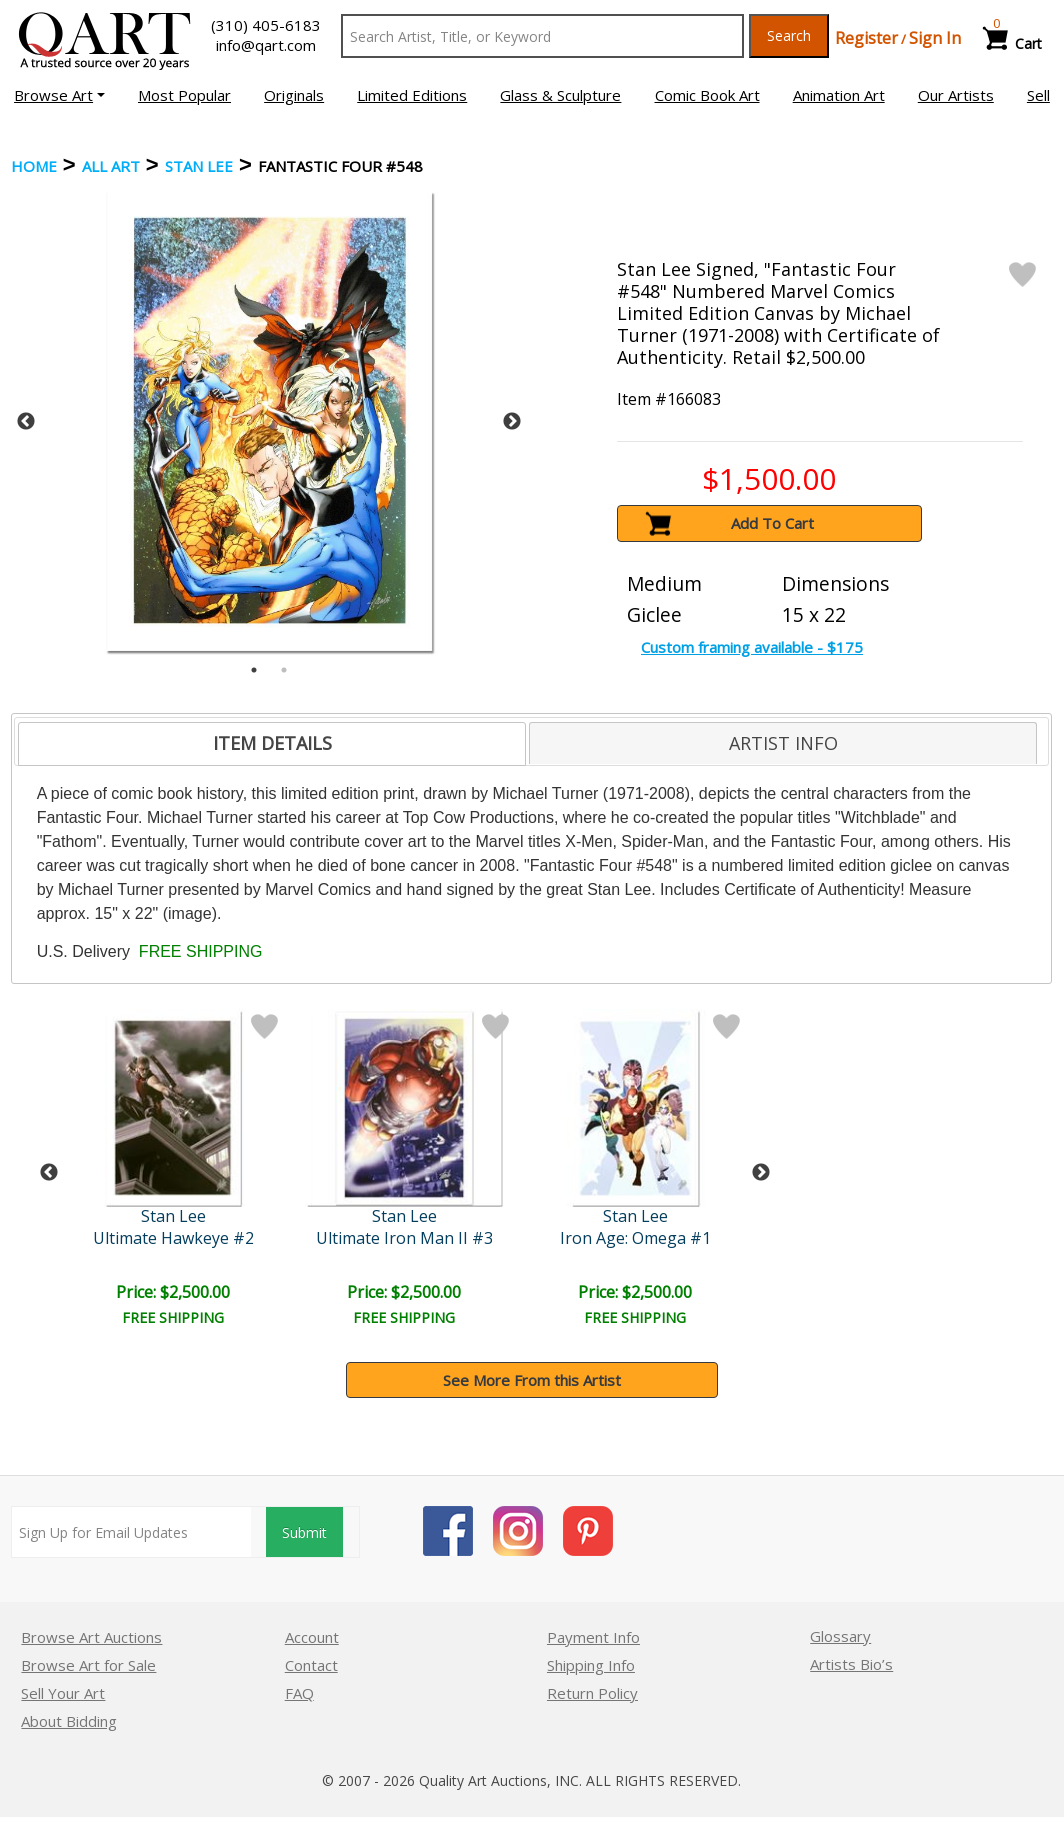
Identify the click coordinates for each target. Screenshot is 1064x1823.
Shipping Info (591, 1665)
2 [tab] (284, 670)
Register (866, 38)
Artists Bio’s (851, 1664)
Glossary (840, 1636)
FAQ (299, 1693)
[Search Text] (542, 36)
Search (789, 35)
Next (512, 422)
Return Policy (592, 1693)
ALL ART (111, 166)
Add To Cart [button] (772, 523)
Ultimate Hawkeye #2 (173, 1238)
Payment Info (593, 1637)
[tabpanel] (269, 421)
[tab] (272, 744)
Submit (304, 1532)
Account (312, 1637)
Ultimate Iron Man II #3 (404, 1238)
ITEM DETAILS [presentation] (272, 743)
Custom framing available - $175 (752, 647)
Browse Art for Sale (88, 1665)
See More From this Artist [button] (532, 1380)
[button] (59, 95)
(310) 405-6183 (266, 25)
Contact (311, 1665)
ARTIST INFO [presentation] (783, 743)
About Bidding (69, 1721)
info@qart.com (266, 45)
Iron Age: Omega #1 (635, 1238)
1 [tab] (254, 670)
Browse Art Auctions (91, 1637)
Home (34, 166)
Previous (26, 422)
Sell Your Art (63, 1693)
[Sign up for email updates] (131, 1532)
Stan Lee (199, 166)
